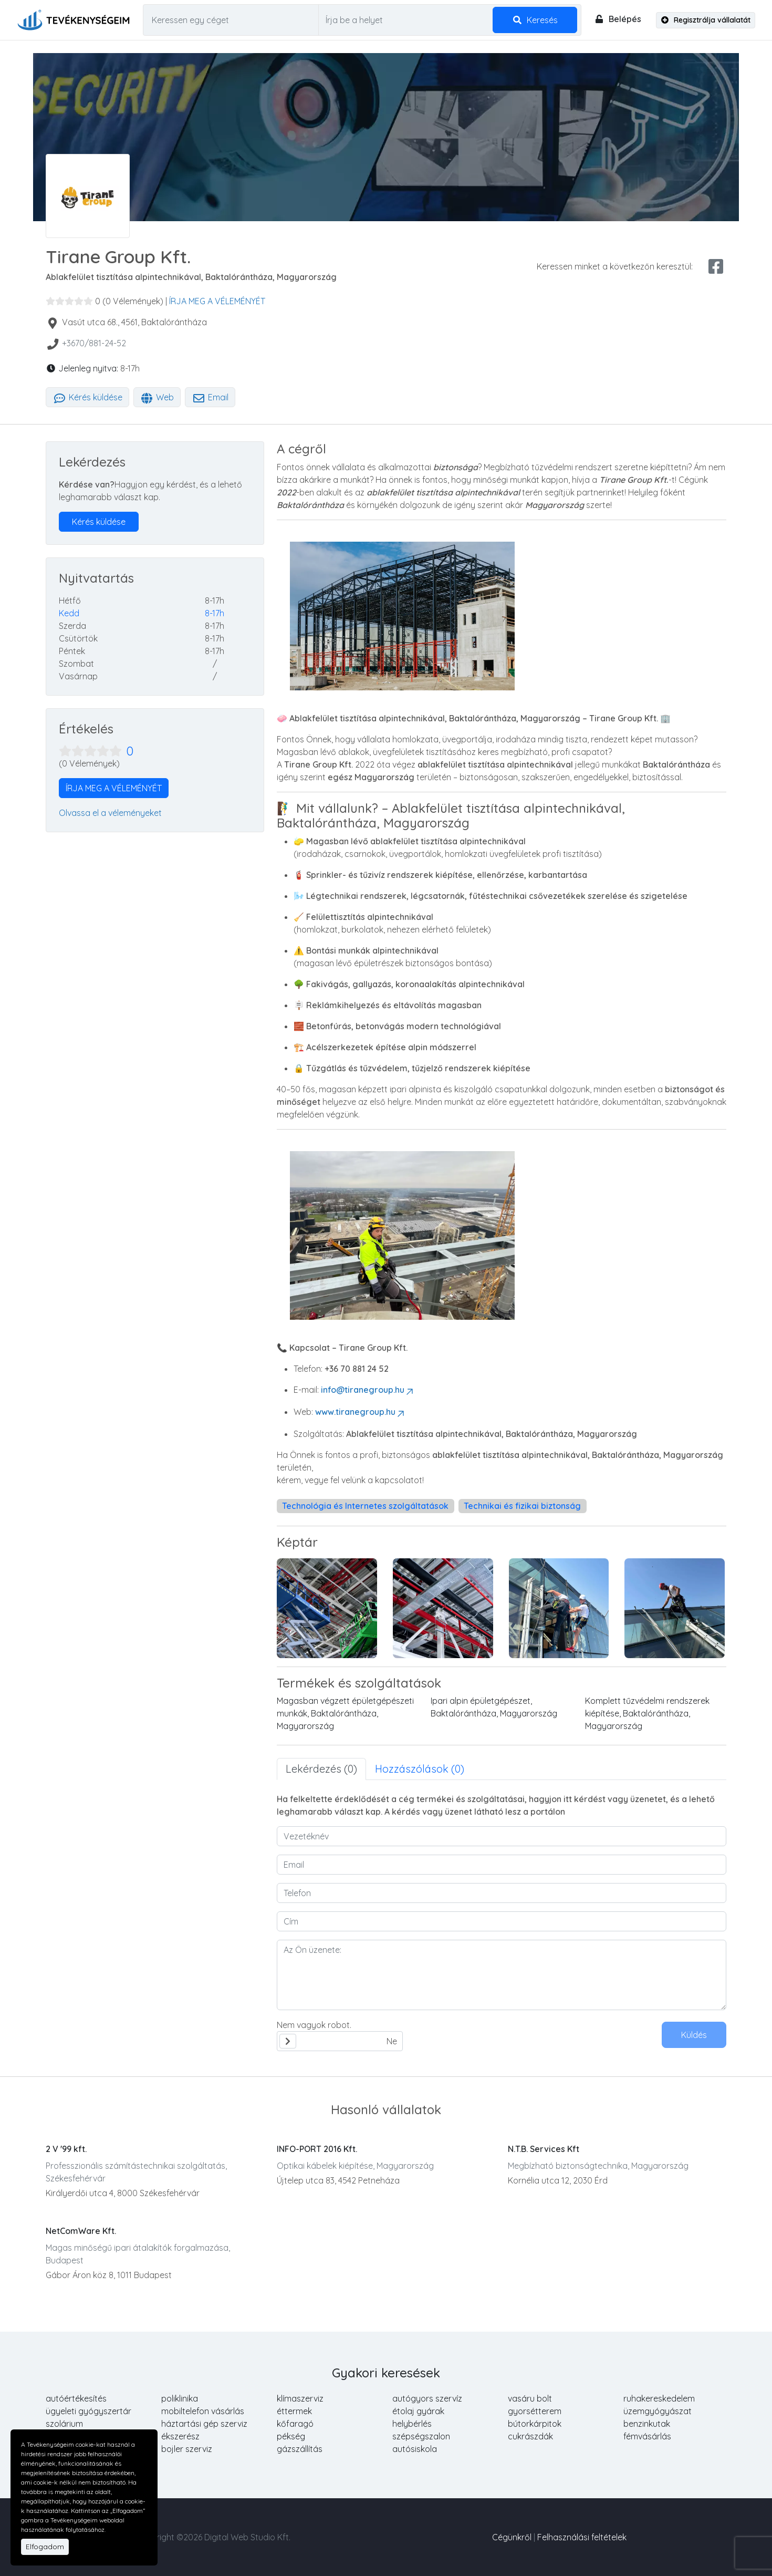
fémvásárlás (647, 2436)
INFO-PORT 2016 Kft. (317, 2149)
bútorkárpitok (534, 2423)
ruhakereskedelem (659, 2398)
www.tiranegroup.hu (360, 1411)
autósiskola (414, 2449)
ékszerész (180, 2436)
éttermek (294, 2411)
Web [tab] (157, 397)
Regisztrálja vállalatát (706, 20)
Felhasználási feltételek (582, 2537)
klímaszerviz (300, 2398)
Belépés (617, 19)
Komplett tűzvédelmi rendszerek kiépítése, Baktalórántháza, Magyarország (647, 1713)
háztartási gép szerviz (204, 2423)
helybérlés (412, 2423)
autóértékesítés (76, 2398)
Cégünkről (511, 2537)
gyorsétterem (534, 2411)
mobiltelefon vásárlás (202, 2411)
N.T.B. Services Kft (543, 2149)
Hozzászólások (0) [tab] (419, 1768)
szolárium (64, 2423)
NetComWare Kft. (81, 2231)
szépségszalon (421, 2436)
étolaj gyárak (418, 2411)
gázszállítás (299, 2449)
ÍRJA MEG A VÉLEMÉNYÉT (217, 301)
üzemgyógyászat (657, 2411)
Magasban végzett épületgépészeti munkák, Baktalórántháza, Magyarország (345, 1713)
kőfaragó (295, 2423)
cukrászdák (530, 2436)
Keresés (535, 20)
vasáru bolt (530, 2398)
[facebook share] (715, 266)
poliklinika (179, 2398)
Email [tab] (210, 397)
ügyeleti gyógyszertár (88, 2411)
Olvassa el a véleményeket (110, 813)
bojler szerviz (186, 2449)
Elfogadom (45, 2546)
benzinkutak (646, 2423)
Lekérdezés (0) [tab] (321, 1768)
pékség (291, 2436)
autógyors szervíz (427, 2398)
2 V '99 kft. (66, 2149)
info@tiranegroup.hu (368, 1389)
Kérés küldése (87, 397)
